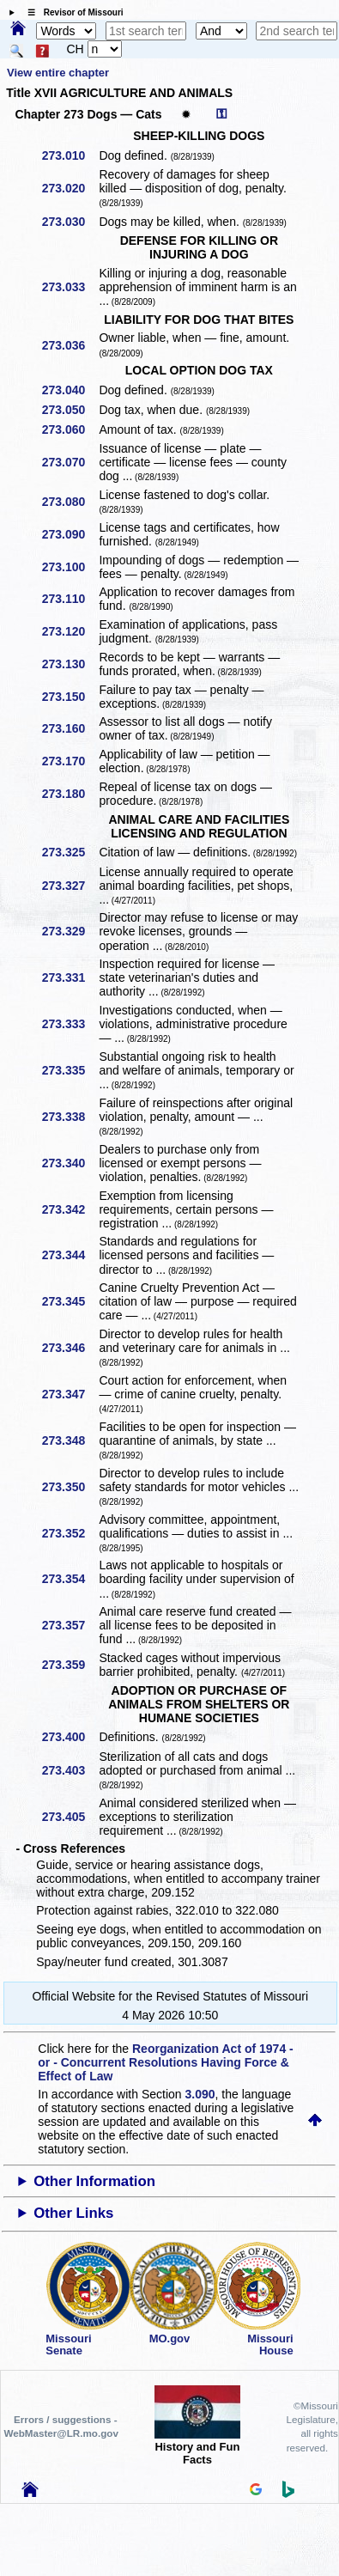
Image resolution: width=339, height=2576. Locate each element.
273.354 (70, 1579)
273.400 (70, 1737)
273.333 (70, 1024)
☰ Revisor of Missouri (71, 12)
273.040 (70, 390)
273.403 (70, 1770)
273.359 (70, 1665)
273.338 (70, 1117)
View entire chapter (58, 72)
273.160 (70, 728)
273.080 (70, 502)
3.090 (200, 2094)
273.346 (70, 1348)
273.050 (70, 410)
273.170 (70, 761)
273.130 (70, 664)
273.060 (70, 429)
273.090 (70, 534)
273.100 (70, 567)
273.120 (70, 631)
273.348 (70, 1440)
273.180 (70, 794)
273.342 (70, 1209)
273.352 (70, 1533)
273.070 (70, 462)
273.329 (70, 931)
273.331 (70, 977)
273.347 (70, 1394)
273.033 (70, 287)
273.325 (70, 852)
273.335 (70, 1070)
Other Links (73, 2213)
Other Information (94, 2181)
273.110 (70, 599)
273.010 (70, 155)
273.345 (70, 1301)
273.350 (70, 1487)
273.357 (70, 1625)
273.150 (70, 696)
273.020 (70, 188)
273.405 (70, 1817)
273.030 (70, 221)
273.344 (70, 1255)
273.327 (70, 885)
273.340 (70, 1163)
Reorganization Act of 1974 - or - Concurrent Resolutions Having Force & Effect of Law (165, 2062)
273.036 (70, 345)
